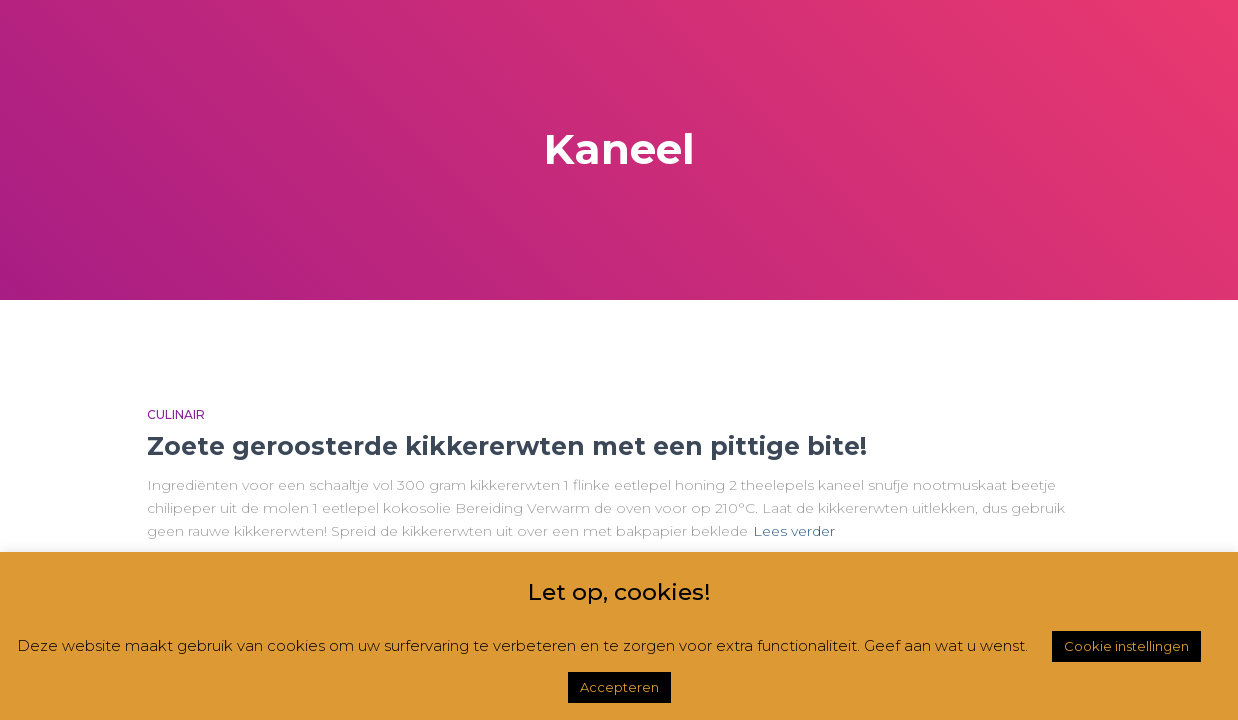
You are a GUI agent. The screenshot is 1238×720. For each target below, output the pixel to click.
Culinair (176, 414)
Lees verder (794, 531)
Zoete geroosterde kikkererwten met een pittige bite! (507, 446)
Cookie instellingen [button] (1126, 646)
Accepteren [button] (619, 687)
